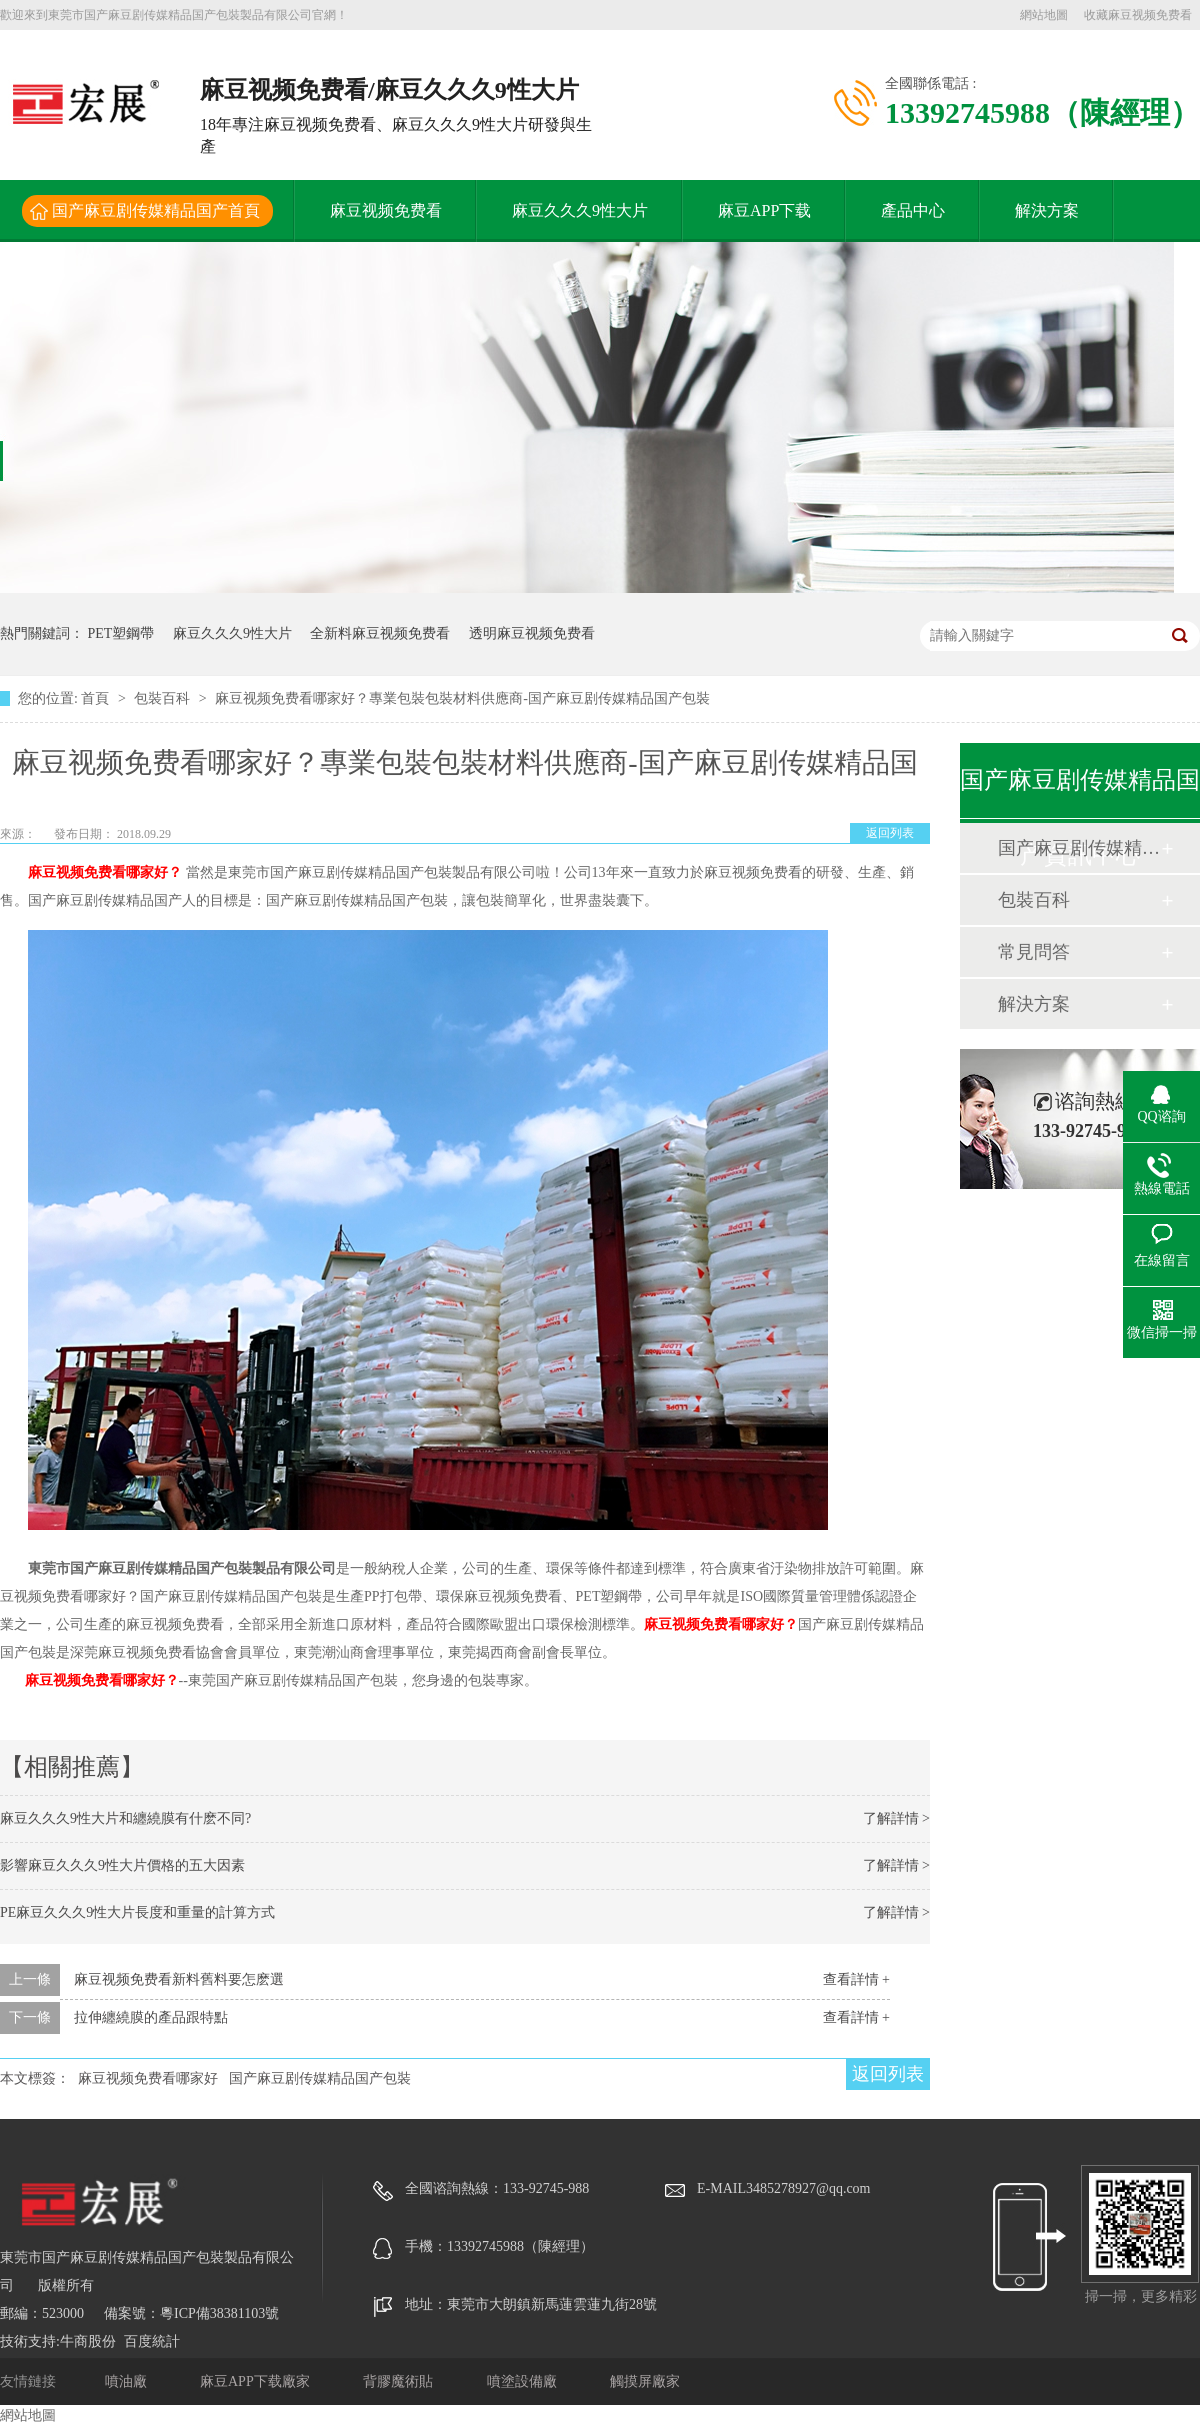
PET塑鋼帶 (121, 633)
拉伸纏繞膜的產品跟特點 (151, 2017)
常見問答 (1034, 952)
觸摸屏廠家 (645, 2381)
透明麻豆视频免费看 (532, 633)
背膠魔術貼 (400, 2381)
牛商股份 (88, 2341)
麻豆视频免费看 (386, 210)
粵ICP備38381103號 (219, 2313)
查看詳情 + (856, 1979)
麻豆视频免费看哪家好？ (721, 1624)
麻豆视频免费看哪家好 (148, 2078)
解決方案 (1047, 210)
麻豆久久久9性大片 (580, 210)
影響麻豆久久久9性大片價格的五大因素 (122, 1865)
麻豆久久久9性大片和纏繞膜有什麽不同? (125, 1818)
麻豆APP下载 (764, 210)
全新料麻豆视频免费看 (380, 633)
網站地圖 (1044, 15)
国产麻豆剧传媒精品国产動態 (1079, 848)
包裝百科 (164, 698)
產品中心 (913, 210)
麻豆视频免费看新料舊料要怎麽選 (179, 1979)
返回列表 (890, 833)
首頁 (97, 698)
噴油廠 (128, 2381)
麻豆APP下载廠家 (256, 2381)
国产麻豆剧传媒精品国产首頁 (156, 210)
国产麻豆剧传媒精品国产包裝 (320, 2078)
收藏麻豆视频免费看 (1138, 15)
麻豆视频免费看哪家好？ (102, 1680)
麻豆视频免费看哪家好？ (105, 872)
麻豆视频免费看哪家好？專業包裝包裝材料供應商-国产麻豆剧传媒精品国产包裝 (462, 698)
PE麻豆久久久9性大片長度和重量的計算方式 (137, 1912)
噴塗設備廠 (524, 2381)
